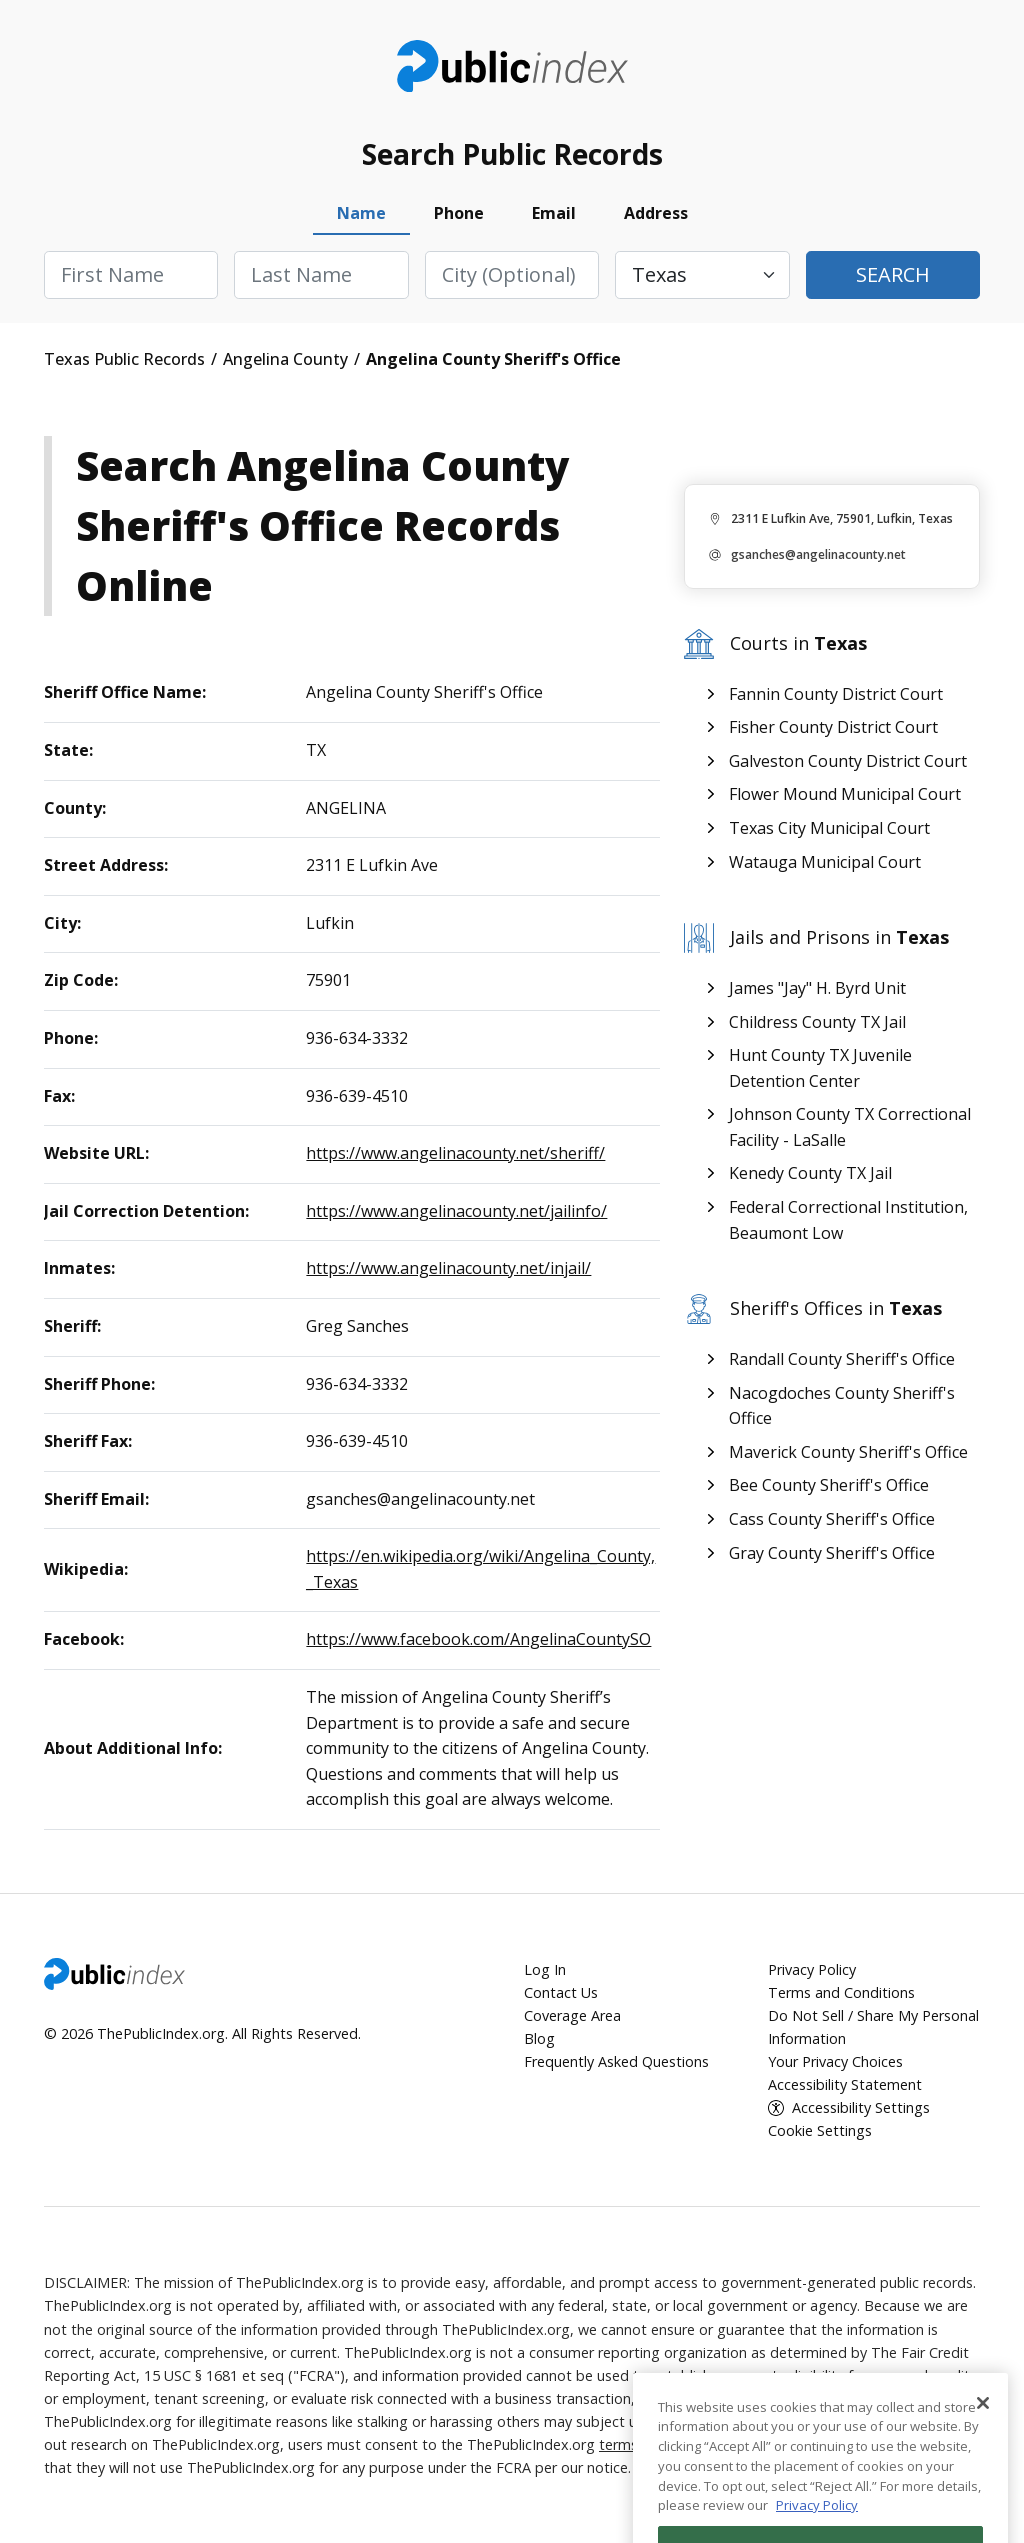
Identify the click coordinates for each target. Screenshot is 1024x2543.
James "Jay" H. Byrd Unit (817, 988)
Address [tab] (656, 213)
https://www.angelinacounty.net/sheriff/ (455, 1153)
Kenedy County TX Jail (810, 1173)
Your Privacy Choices (835, 2061)
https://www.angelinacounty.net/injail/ (448, 1268)
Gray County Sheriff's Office (832, 1553)
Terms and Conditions (841, 1992)
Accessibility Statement (845, 2084)
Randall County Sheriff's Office (842, 1359)
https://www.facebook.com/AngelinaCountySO (478, 1639)
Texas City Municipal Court (829, 828)
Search (893, 274)
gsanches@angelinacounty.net (818, 554)
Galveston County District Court (848, 761)
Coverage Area (572, 2015)
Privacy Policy (812, 1969)
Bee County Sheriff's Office (829, 1485)
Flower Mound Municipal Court (845, 794)
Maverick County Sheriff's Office (848, 1452)
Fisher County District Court (833, 727)
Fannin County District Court (836, 694)
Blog (539, 2038)
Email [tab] (554, 213)
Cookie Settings (820, 2130)
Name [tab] (361, 213)
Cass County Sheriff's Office (832, 1519)
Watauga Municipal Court (825, 862)
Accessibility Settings (861, 2107)
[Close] (983, 2463)
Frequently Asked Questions (616, 2061)
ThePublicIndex (512, 66)
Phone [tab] (459, 213)
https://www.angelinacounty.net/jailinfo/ (456, 1211)
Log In (545, 1969)
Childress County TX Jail (817, 1022)
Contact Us (561, 1992)
